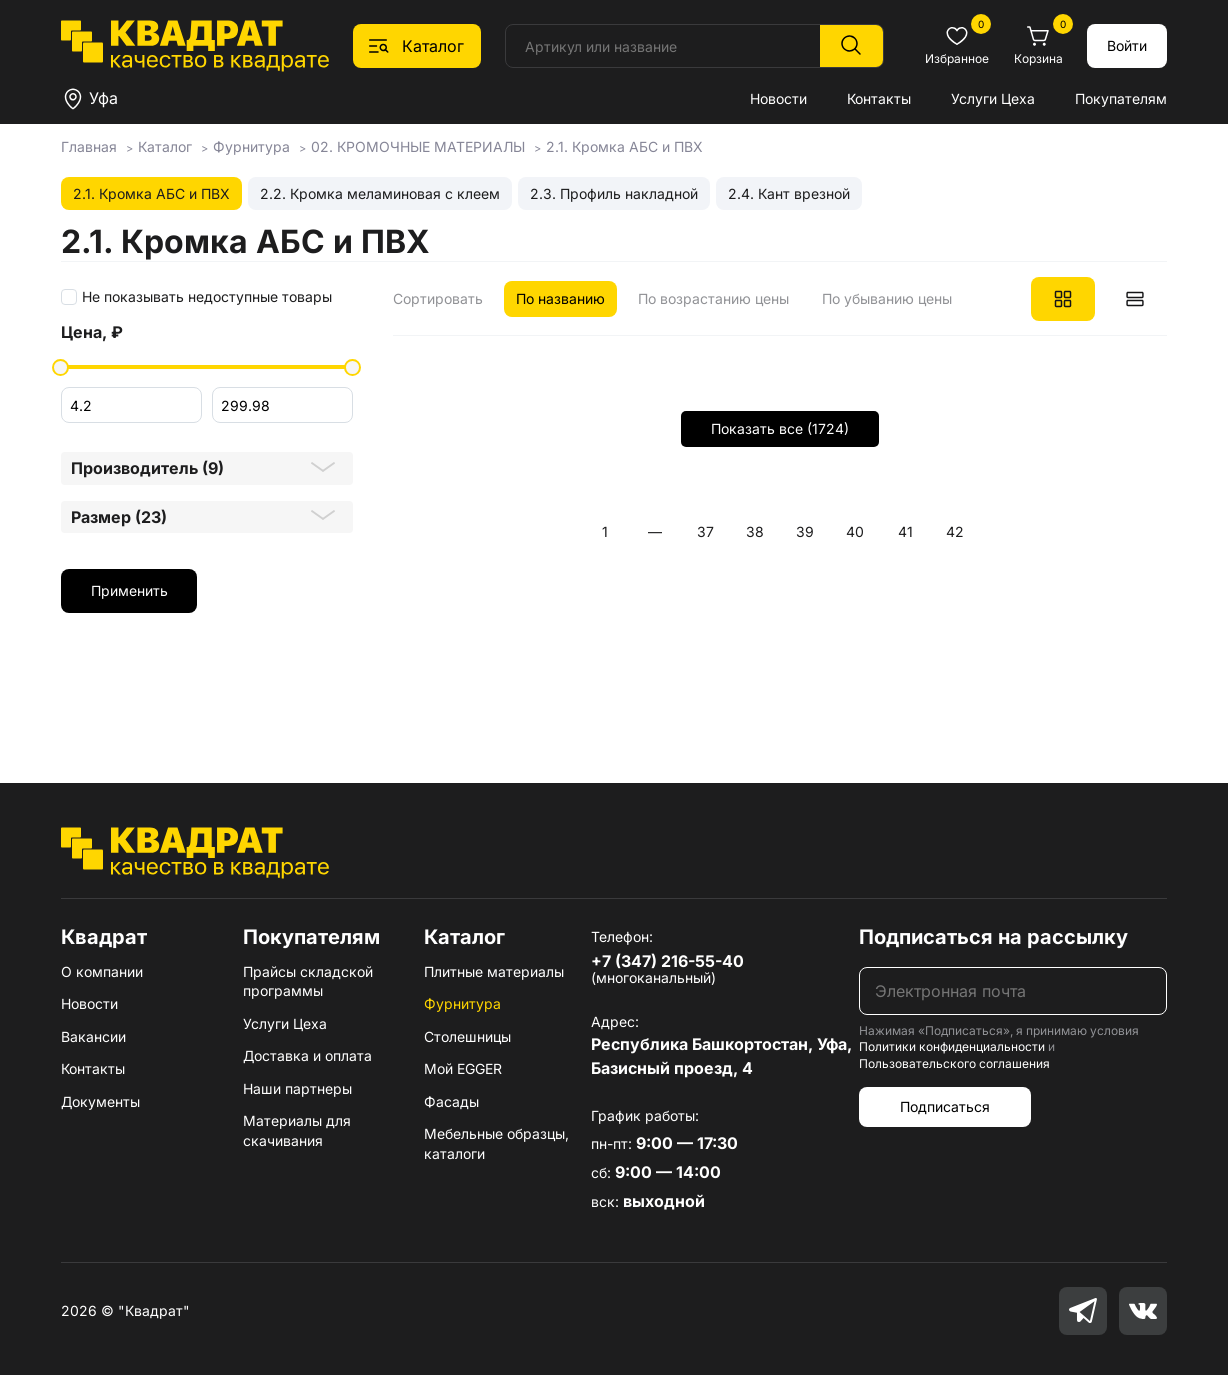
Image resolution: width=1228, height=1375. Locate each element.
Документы (100, 1101)
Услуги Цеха (993, 98)
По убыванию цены (887, 298)
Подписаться (945, 1106)
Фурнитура (462, 1003)
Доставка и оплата (307, 1055)
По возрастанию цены (713, 298)
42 (955, 531)
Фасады (451, 1101)
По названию (560, 298)
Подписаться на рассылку (993, 937)
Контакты (879, 98)
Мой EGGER (463, 1068)
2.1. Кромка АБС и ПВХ (151, 193)
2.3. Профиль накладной (614, 193)
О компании (102, 971)
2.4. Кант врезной (789, 193)
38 (755, 531)
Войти (1127, 45)
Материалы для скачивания (297, 1130)
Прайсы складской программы (308, 981)
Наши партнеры (297, 1088)
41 (905, 531)
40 (855, 531)
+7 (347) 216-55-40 (667, 961)
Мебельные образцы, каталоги (496, 1143)
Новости (778, 98)
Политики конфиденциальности (952, 1046)
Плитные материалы (494, 971)
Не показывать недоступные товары (207, 297)
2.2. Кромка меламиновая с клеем (380, 193)
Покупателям (1121, 98)
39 (805, 531)
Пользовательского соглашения (954, 1063)
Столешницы (467, 1036)
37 (705, 531)
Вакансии (93, 1036)
